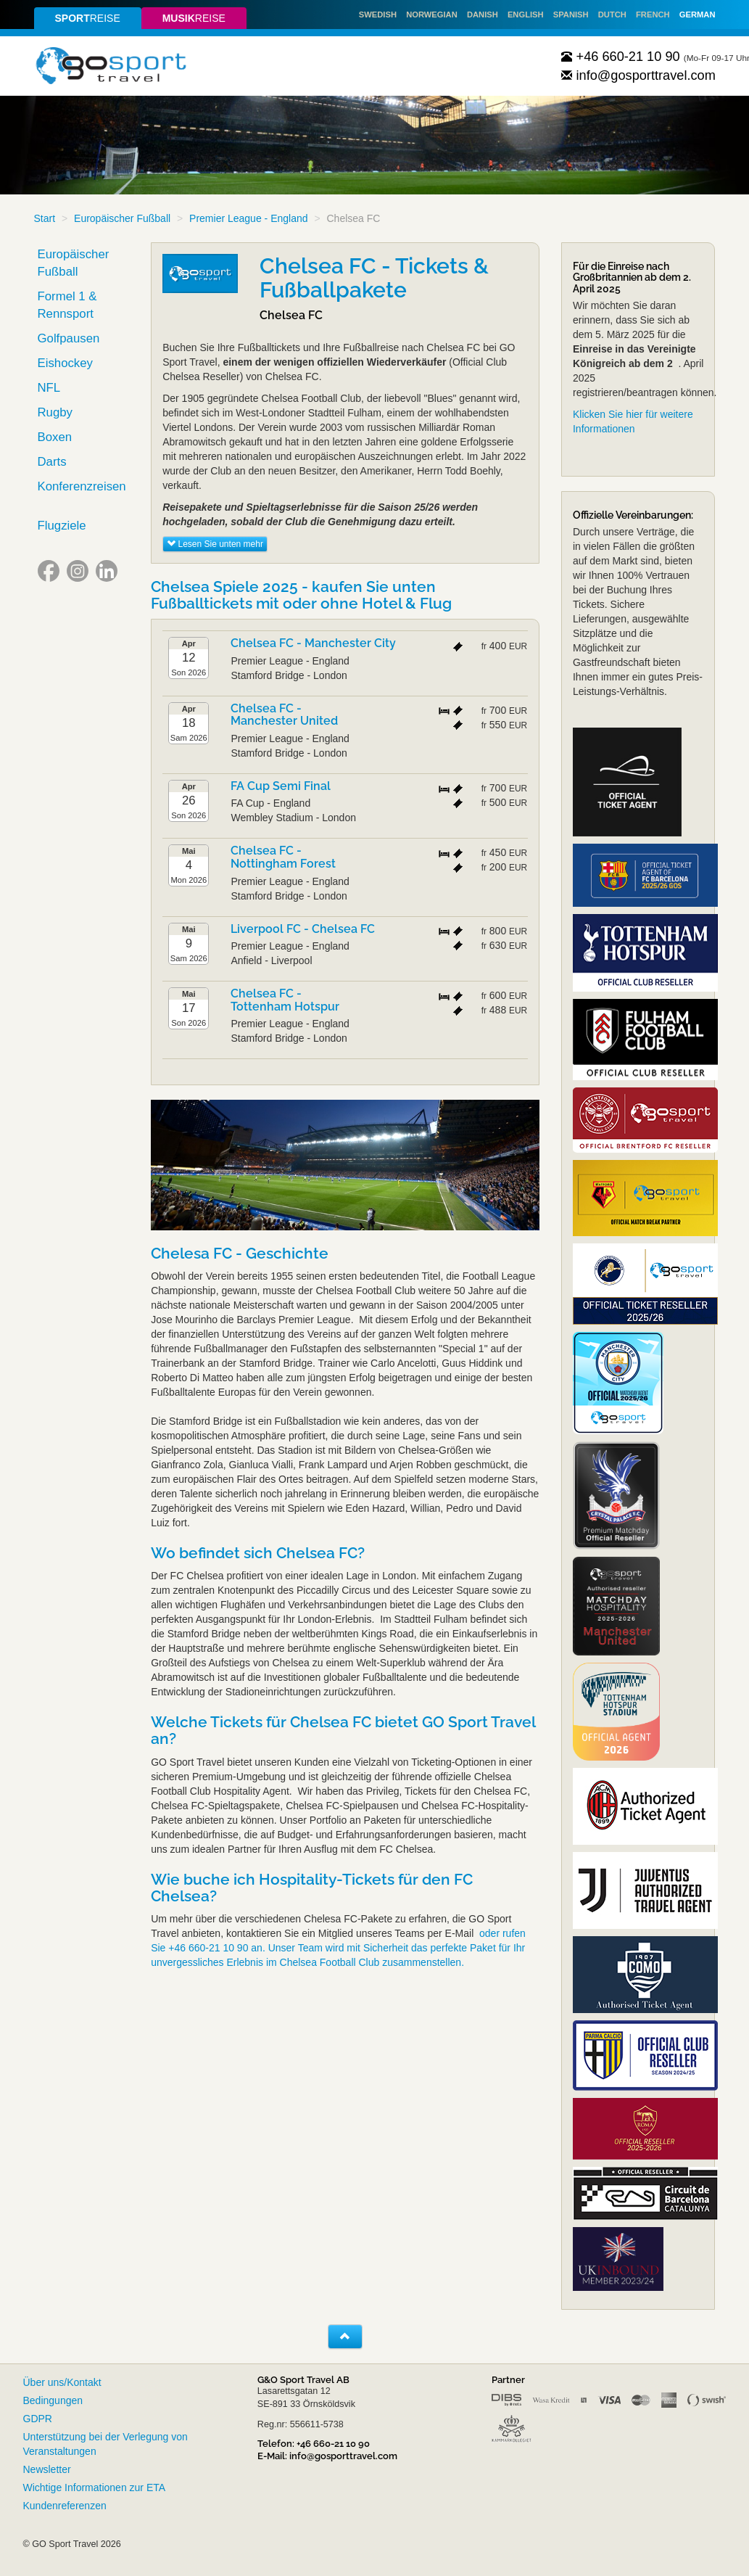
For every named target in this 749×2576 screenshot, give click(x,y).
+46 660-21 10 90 (620, 56)
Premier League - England (248, 218)
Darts (52, 462)
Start (45, 218)
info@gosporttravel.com (638, 75)
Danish (482, 14)
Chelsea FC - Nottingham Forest (283, 857)
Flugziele (62, 525)
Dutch (612, 14)
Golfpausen (69, 338)
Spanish (571, 14)
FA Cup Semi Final (281, 786)
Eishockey (65, 363)
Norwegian (432, 14)
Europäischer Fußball (122, 218)
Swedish (378, 14)
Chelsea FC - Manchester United (284, 714)
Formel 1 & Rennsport (67, 305)
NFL (49, 388)
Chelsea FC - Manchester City (313, 643)
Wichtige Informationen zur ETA (94, 2487)
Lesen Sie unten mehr (215, 544)
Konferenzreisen (82, 486)
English (526, 14)
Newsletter (47, 2469)
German (697, 14)
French (653, 14)
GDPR (37, 2418)
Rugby (55, 412)
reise (87, 18)
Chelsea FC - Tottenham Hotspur (285, 1000)
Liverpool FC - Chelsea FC (303, 929)
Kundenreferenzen (65, 2505)
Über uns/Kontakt (62, 2382)
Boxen (55, 437)
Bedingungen (53, 2400)
